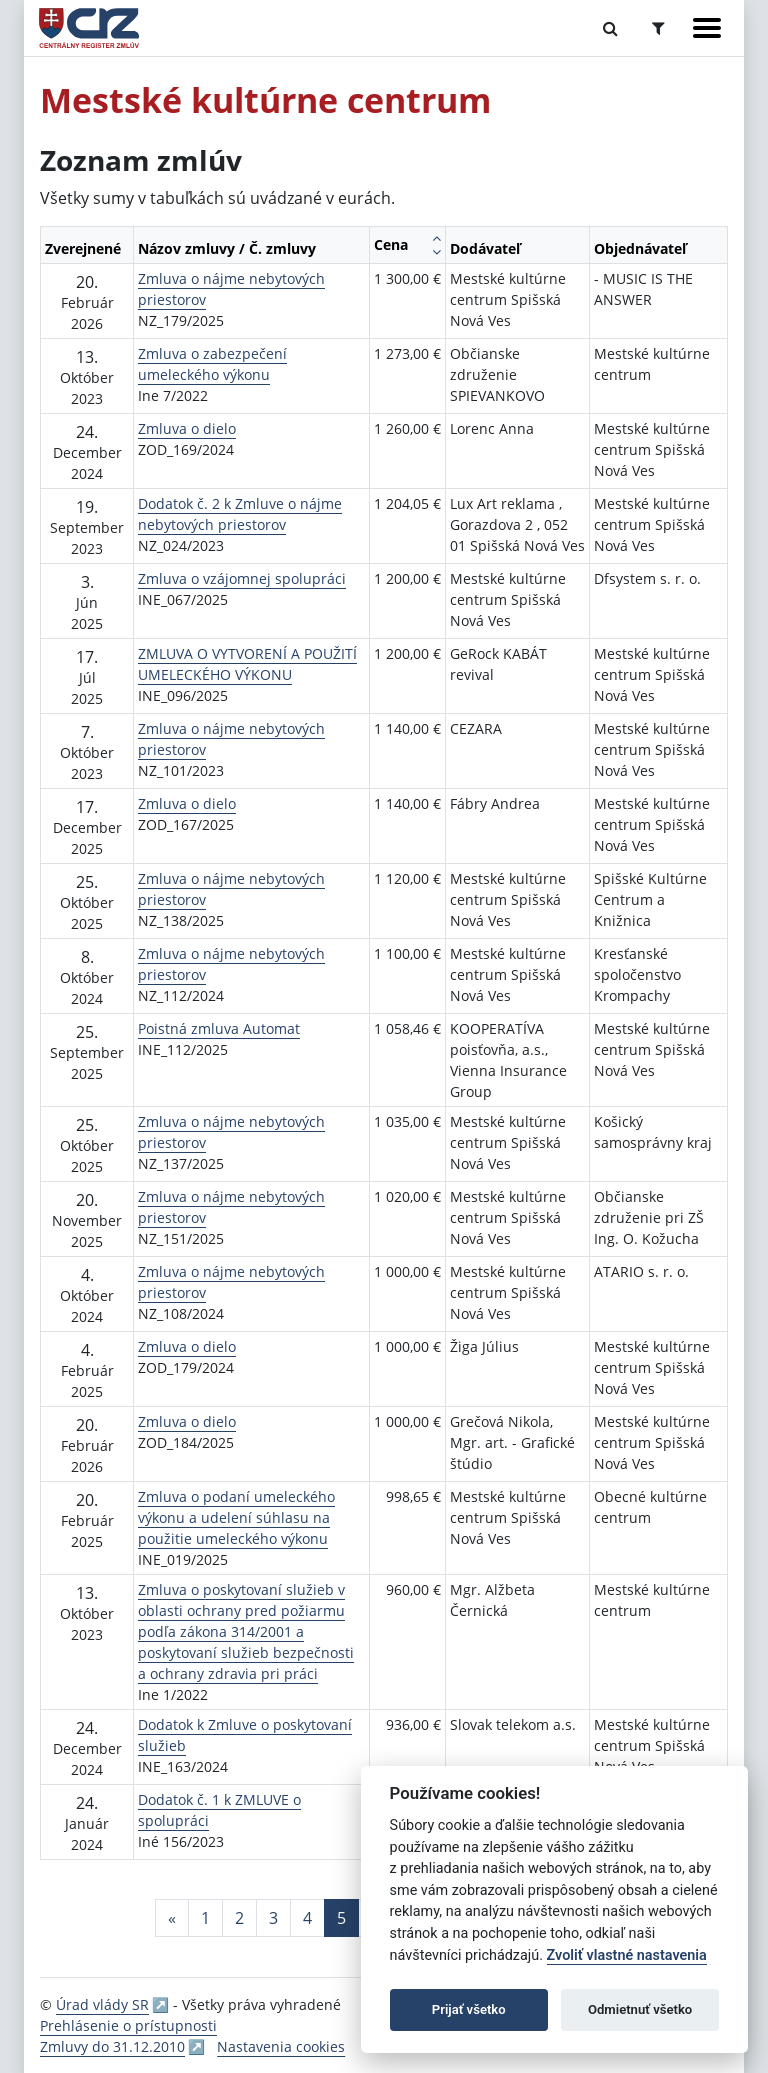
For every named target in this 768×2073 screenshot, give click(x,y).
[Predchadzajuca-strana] (172, 1918)
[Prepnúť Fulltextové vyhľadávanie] (610, 28)
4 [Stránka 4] (307, 1918)
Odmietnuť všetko (640, 2009)
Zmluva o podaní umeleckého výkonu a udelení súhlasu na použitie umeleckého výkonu (236, 1517)
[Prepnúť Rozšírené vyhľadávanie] (658, 28)
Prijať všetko (469, 2009)
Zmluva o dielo (187, 428)
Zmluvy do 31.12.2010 (112, 2046)
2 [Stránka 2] (239, 1918)
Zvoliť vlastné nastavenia (627, 1955)
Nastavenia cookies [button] (281, 2046)
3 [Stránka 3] (273, 1918)
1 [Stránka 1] (205, 1918)
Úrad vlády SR (102, 2004)
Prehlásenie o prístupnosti (128, 2025)
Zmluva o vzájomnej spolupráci (242, 578)
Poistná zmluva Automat (219, 1028)
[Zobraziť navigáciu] (707, 28)
